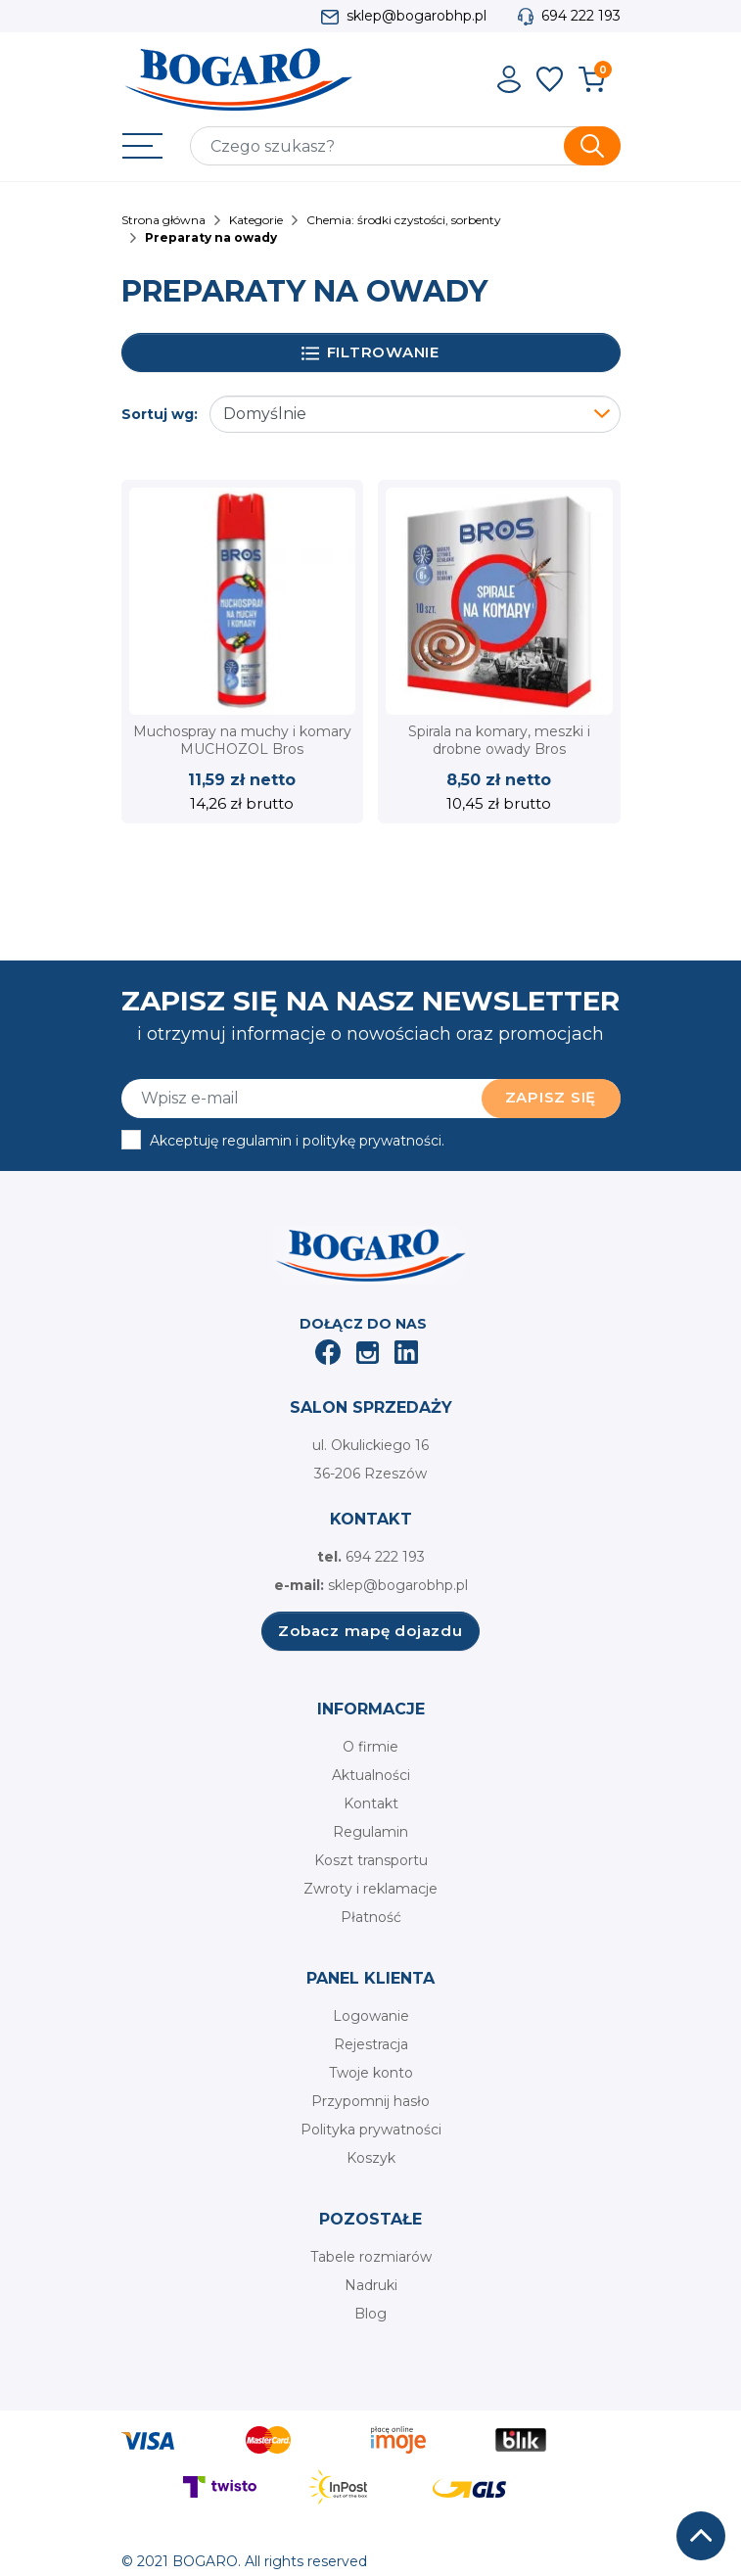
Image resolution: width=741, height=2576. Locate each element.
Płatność (371, 1917)
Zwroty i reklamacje (370, 1888)
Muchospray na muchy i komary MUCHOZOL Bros (242, 740)
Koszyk (371, 2158)
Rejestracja (371, 2044)
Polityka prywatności (371, 2129)
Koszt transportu (371, 1860)
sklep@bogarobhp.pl (416, 15)
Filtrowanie (370, 353)
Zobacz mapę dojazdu (370, 1630)
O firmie (370, 1747)
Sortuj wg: (159, 414)
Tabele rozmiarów (371, 2257)
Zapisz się (551, 1097)
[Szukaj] (405, 145)
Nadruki (371, 2285)
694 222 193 (581, 15)
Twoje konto (371, 2073)
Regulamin (370, 1832)
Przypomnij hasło (370, 2101)
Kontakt (371, 1803)
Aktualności (371, 1775)
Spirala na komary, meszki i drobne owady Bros (499, 740)
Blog (370, 2313)
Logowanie (371, 2016)
